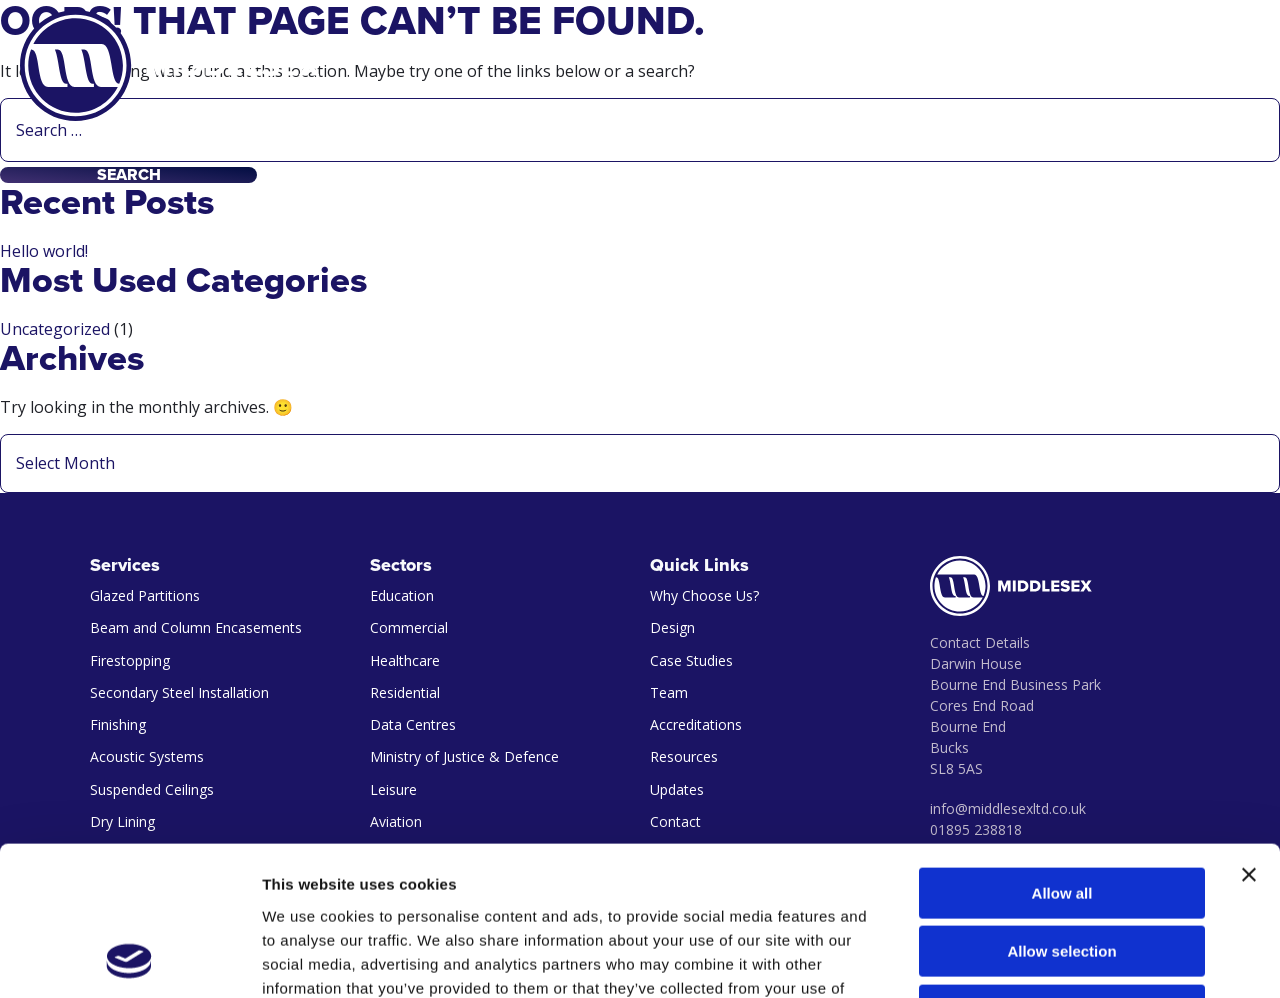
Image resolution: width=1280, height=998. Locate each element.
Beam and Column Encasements (196, 627)
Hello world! (44, 251)
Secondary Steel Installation (179, 692)
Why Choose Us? (704, 595)
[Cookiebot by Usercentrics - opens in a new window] (129, 959)
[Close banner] (1249, 735)
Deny (1062, 870)
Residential (405, 692)
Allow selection (1061, 812)
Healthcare (405, 660)
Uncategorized (55, 329)
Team (669, 692)
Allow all (1062, 753)
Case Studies (691, 660)
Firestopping (130, 660)
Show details (1049, 958)
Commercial (409, 627)
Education (402, 595)
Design (672, 627)
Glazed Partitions (145, 595)
